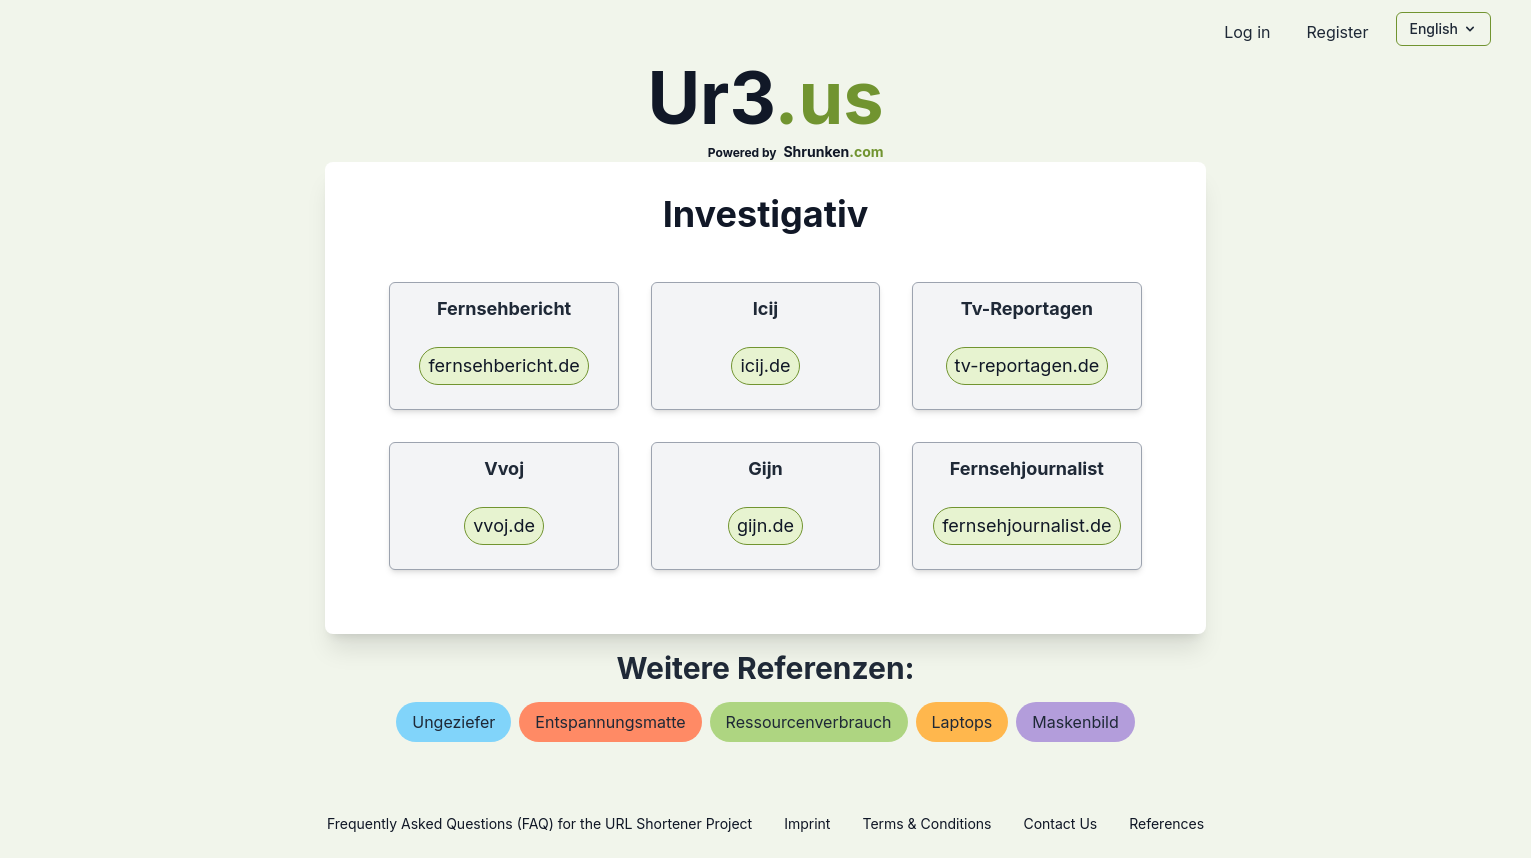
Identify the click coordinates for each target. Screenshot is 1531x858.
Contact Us (1060, 823)
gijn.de (765, 525)
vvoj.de (504, 525)
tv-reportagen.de (1027, 365)
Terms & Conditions (926, 823)
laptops (962, 722)
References (1166, 823)
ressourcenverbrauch (809, 722)
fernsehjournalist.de (1026, 525)
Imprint (807, 823)
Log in (1247, 32)
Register (1337, 32)
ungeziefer (453, 722)
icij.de (765, 365)
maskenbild (1075, 722)
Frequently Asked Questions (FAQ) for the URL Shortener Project (539, 823)
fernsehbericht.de (503, 365)
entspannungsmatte (610, 722)
